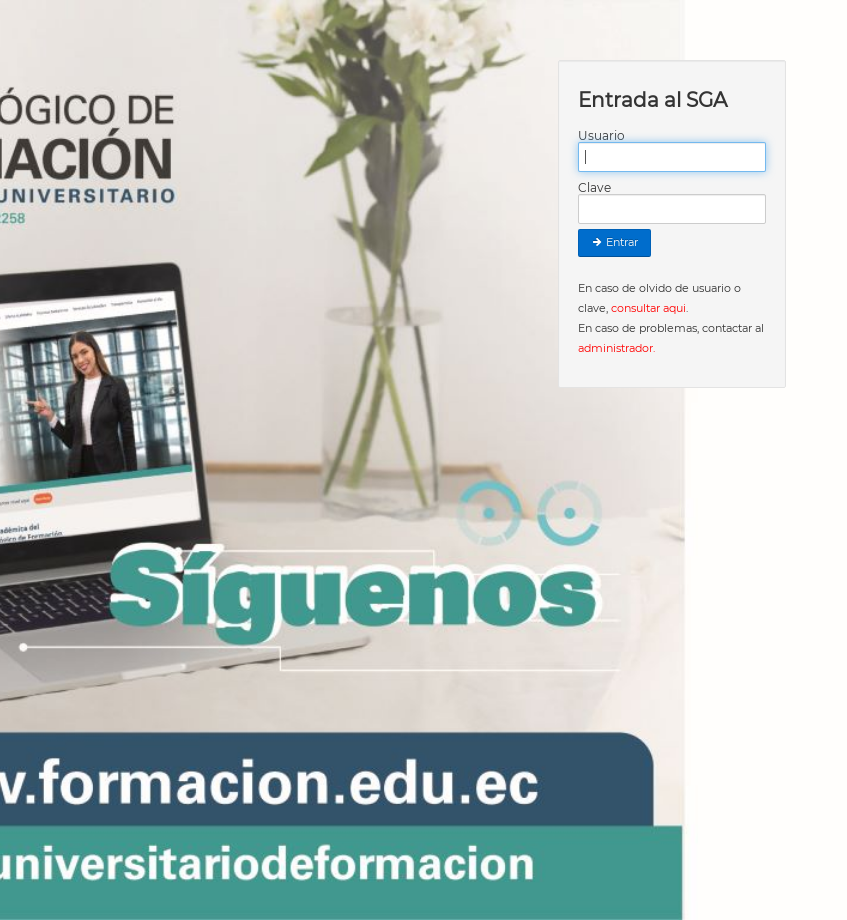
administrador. (616, 348)
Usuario (601, 136)
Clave (594, 188)
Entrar (614, 242)
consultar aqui (648, 308)
